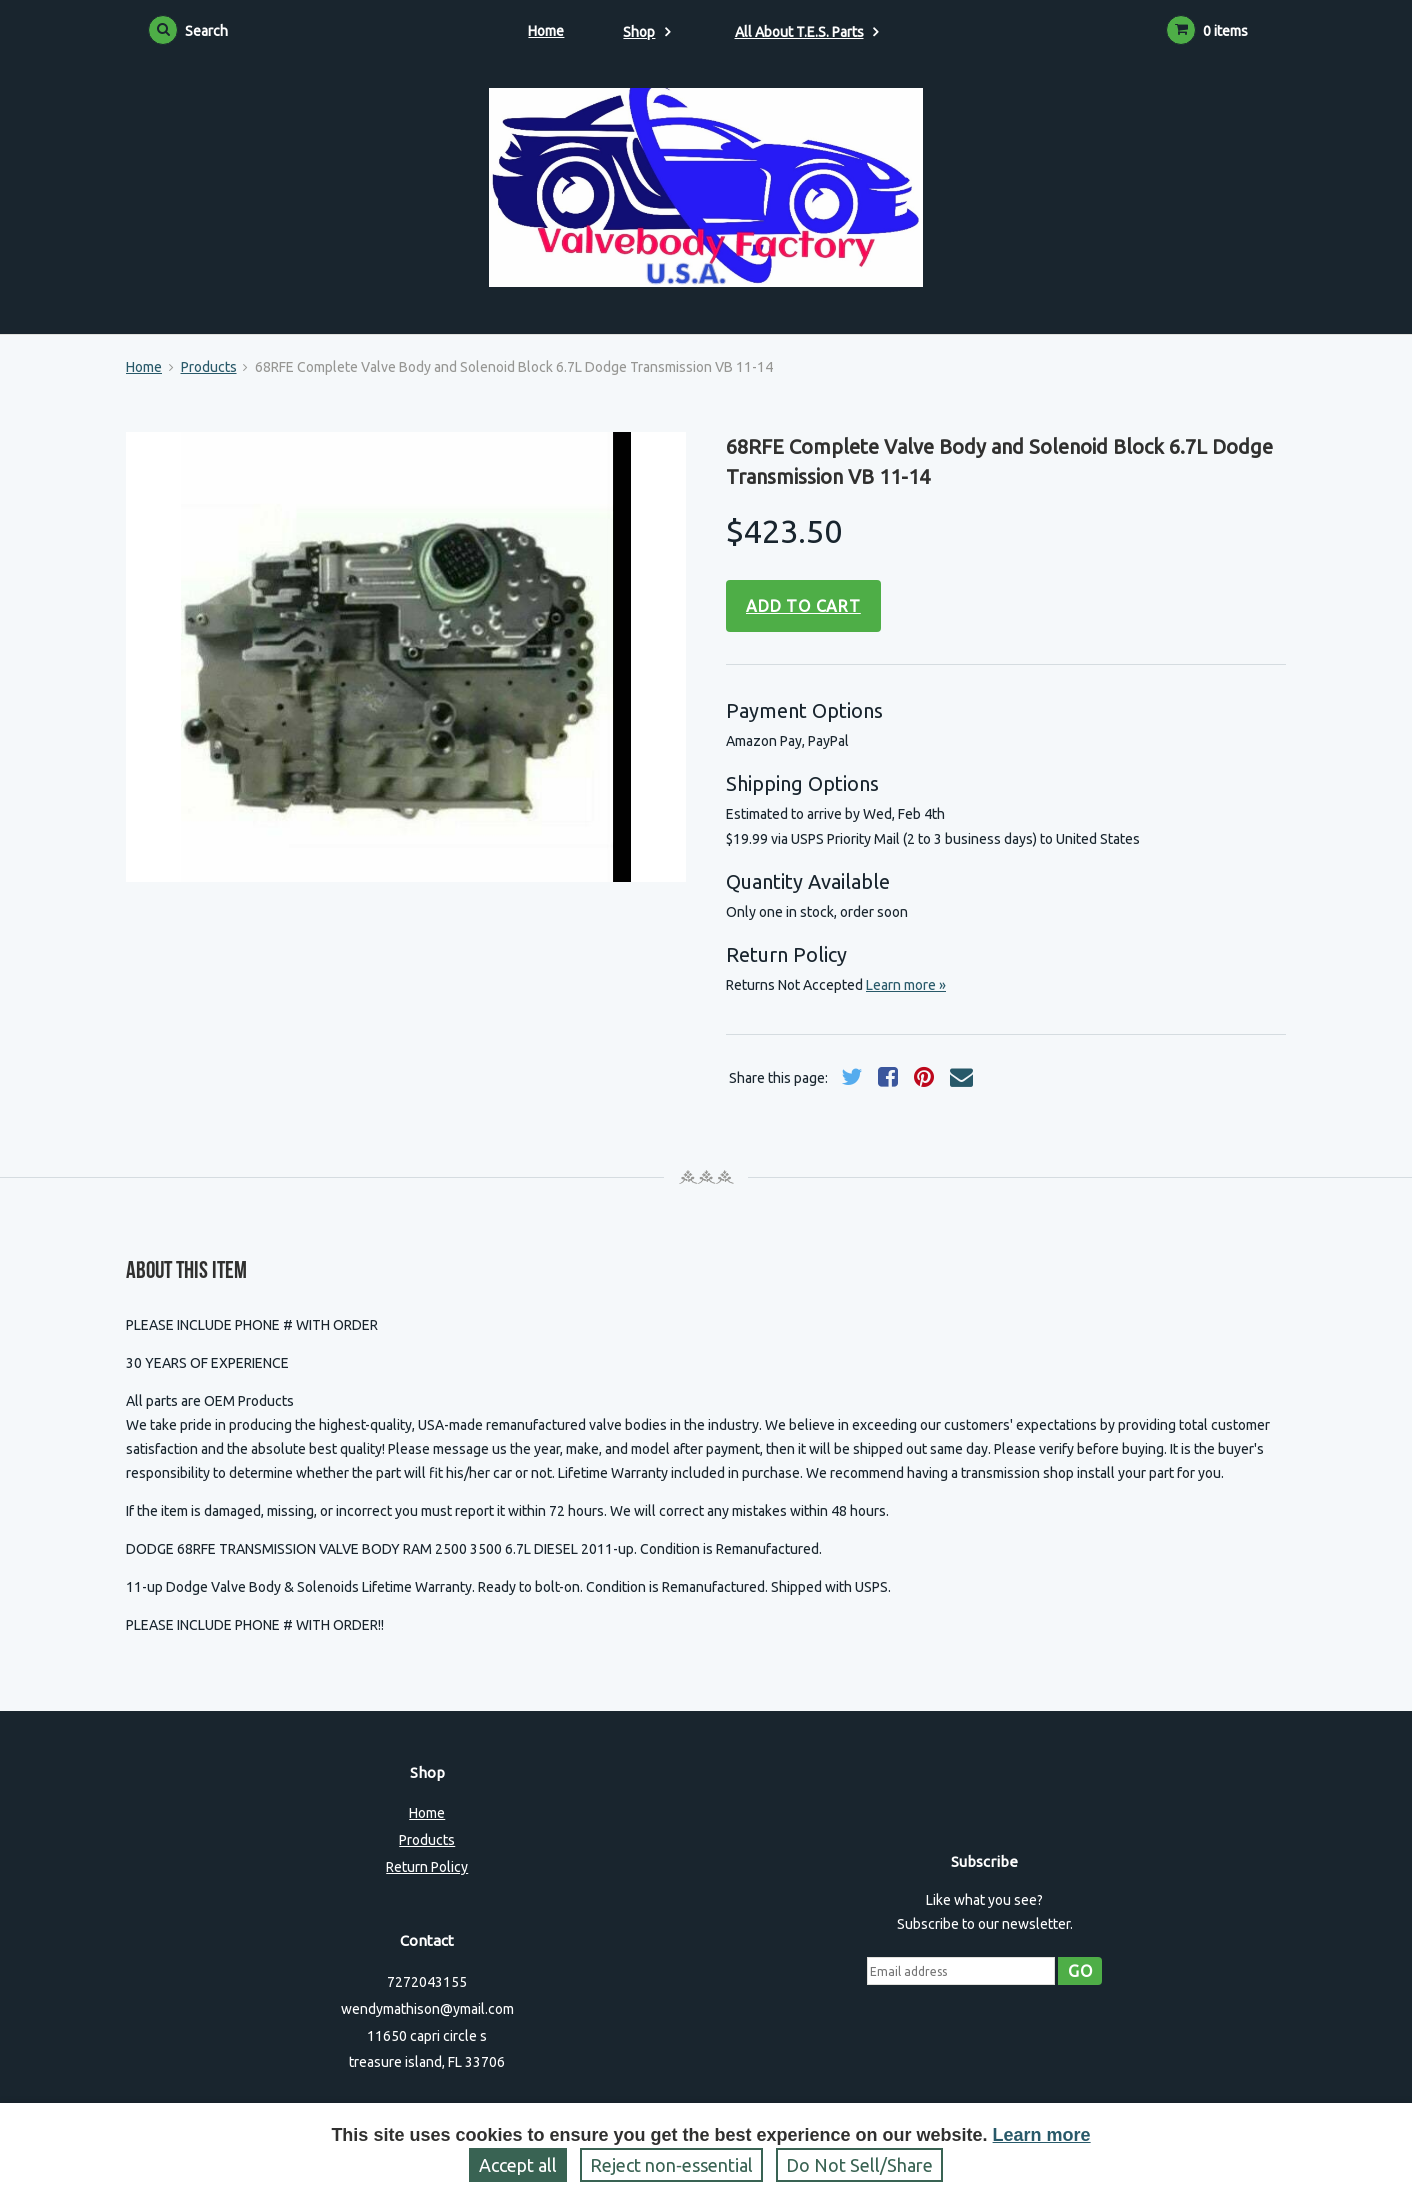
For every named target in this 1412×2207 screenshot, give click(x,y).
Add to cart (803, 606)
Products (209, 367)
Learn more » (906, 985)
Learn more (1042, 2135)
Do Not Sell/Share (859, 2165)
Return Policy (427, 1867)
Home (546, 31)
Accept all (518, 2165)
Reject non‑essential (671, 2165)
